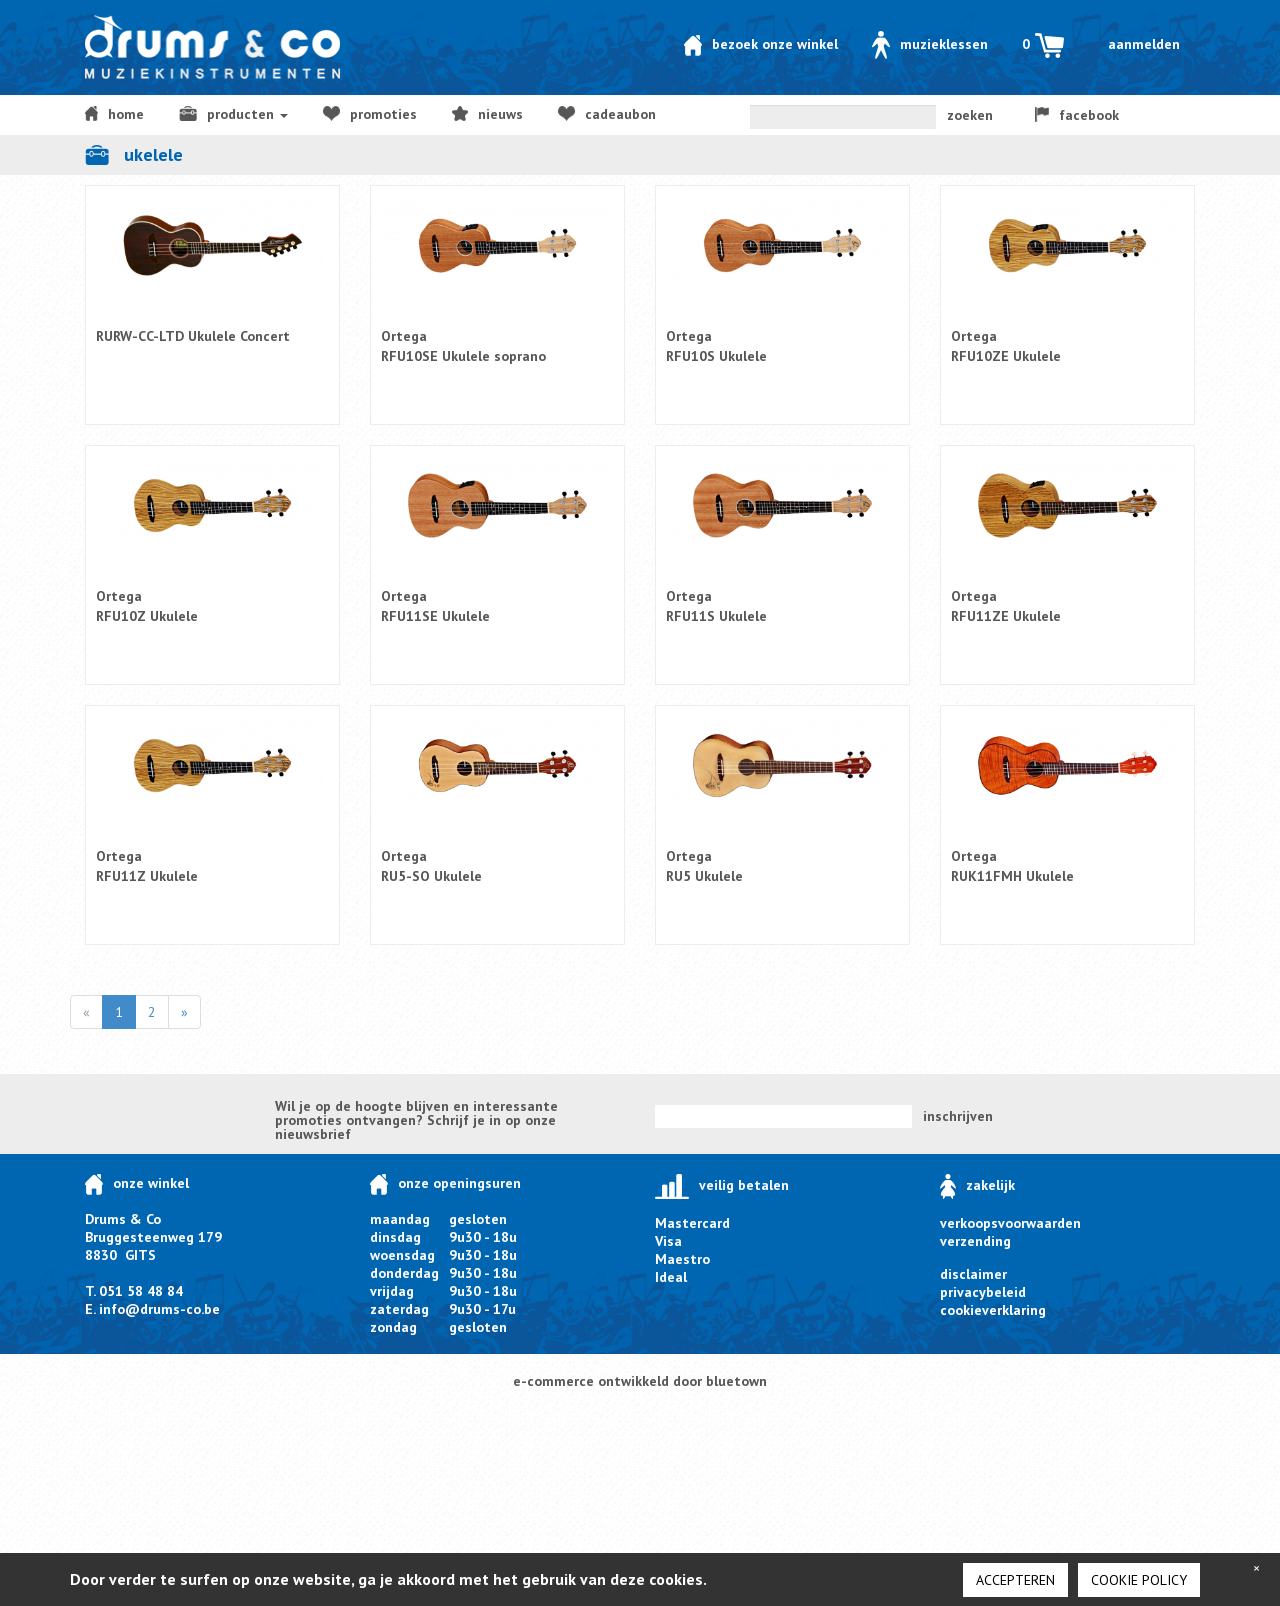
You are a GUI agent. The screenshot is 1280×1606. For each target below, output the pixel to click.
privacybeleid (983, 1292)
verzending (975, 1241)
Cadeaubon (607, 114)
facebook (1077, 115)
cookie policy (1139, 1580)
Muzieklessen (930, 44)
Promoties (370, 114)
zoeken (970, 115)
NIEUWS (487, 114)
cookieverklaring (993, 1310)
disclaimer (973, 1274)
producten (233, 114)
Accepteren (1015, 1580)
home (114, 114)
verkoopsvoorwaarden (1010, 1223)
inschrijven (958, 1116)
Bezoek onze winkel (761, 44)
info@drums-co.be (159, 1309)
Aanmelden (1144, 44)
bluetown (736, 1381)
